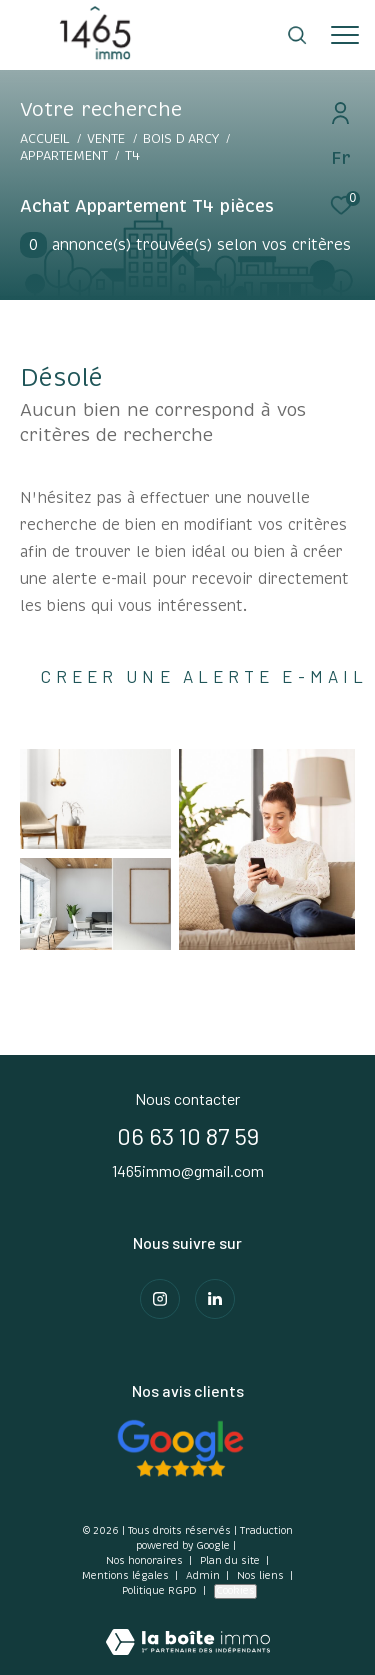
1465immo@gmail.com (188, 1170)
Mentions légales (127, 1576)
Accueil (45, 139)
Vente (106, 139)
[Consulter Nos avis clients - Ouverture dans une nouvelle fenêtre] (180, 1448)
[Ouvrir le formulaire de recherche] (297, 35)
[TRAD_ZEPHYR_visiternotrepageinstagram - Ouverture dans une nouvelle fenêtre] (160, 1299)
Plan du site (231, 1561)
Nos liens (262, 1576)
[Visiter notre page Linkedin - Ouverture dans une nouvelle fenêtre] (215, 1299)
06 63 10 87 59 (188, 1135)
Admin (204, 1576)
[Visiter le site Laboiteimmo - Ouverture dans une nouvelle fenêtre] (188, 1629)
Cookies (235, 1591)
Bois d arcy (181, 139)
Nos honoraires (144, 1561)
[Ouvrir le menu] (345, 35)
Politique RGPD (159, 1591)
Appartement (64, 156)
